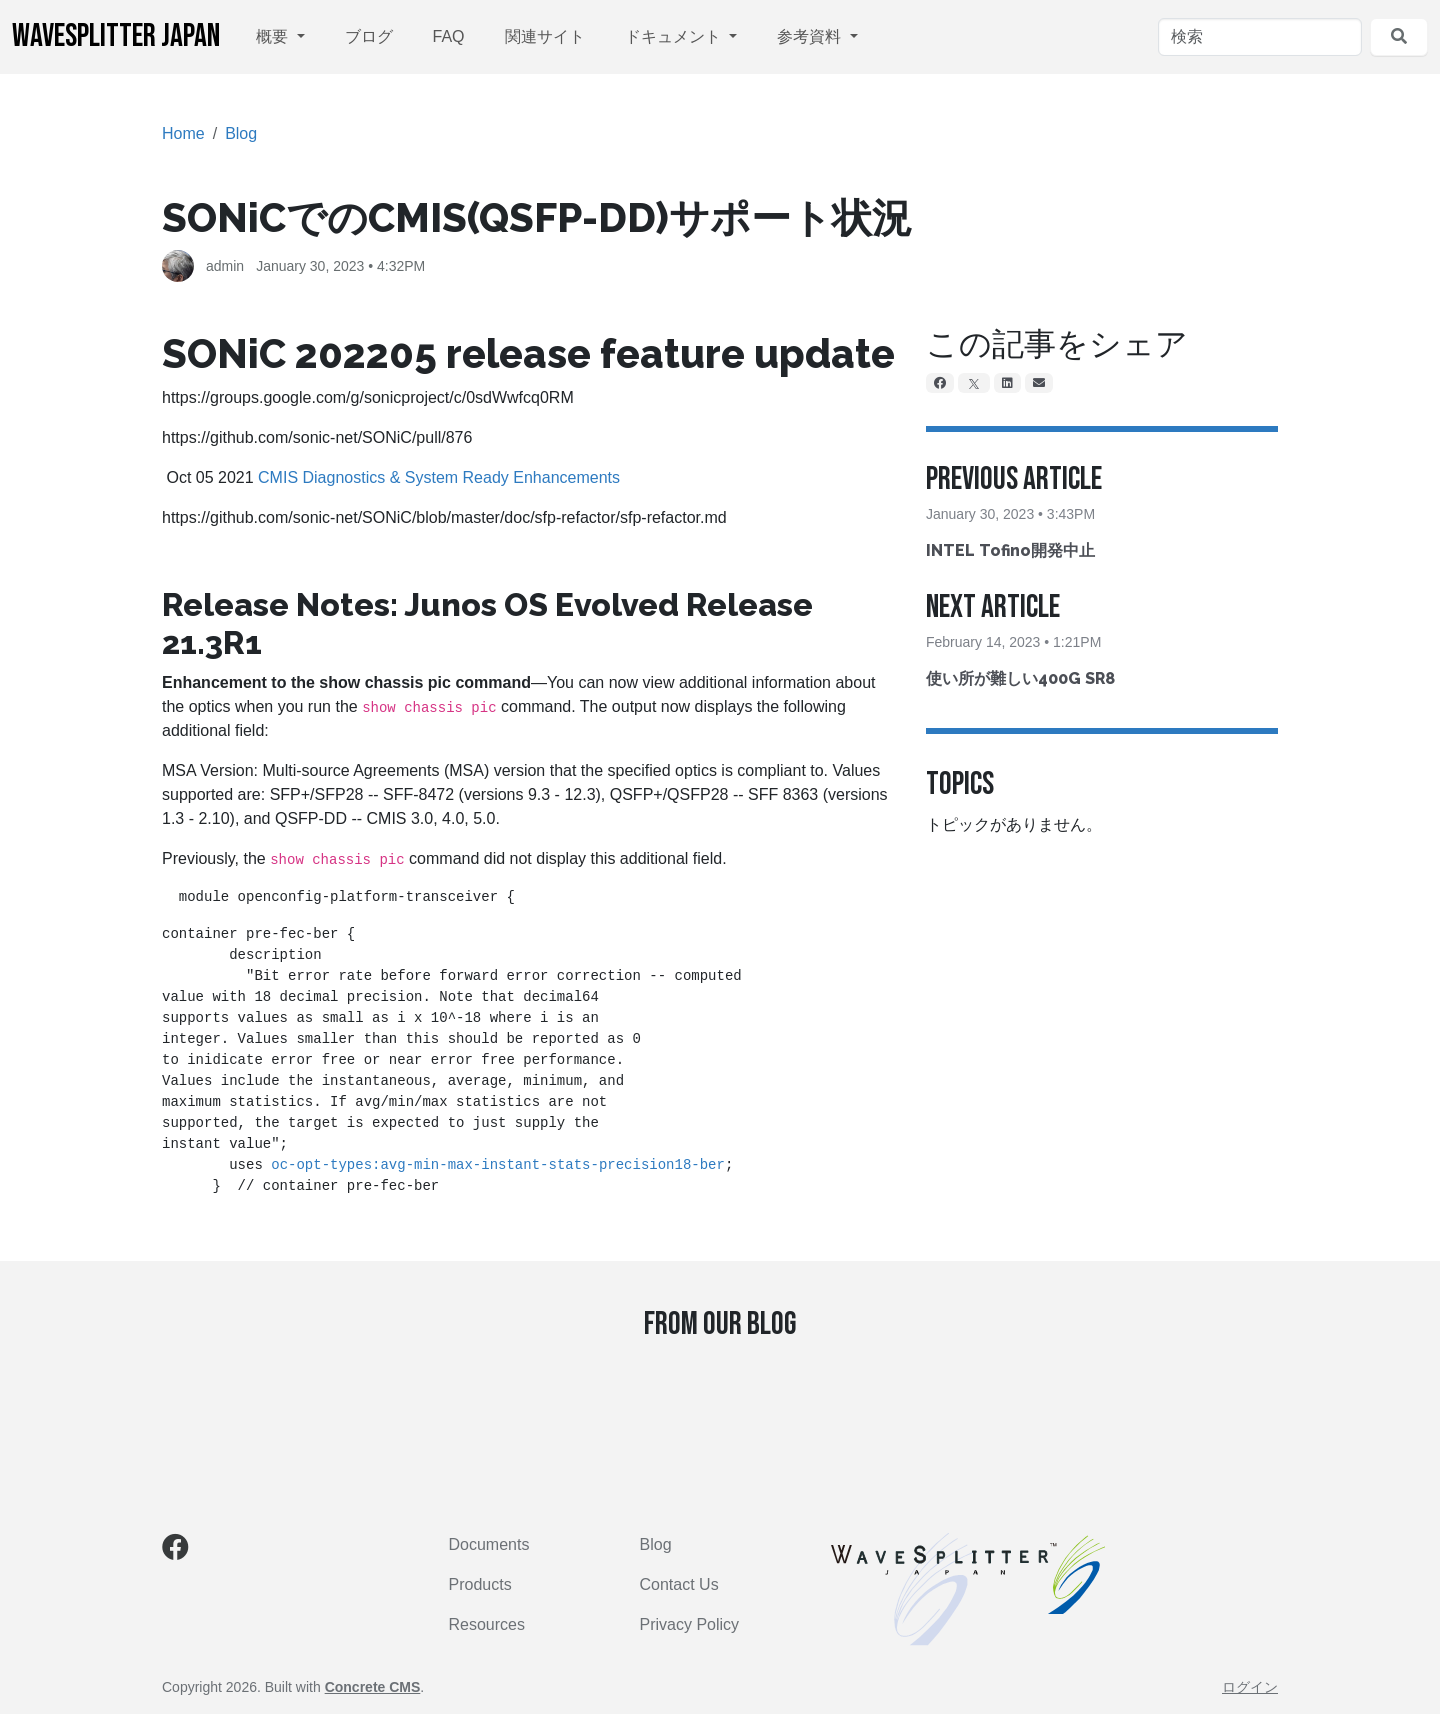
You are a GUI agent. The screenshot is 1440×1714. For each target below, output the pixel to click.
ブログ (369, 36)
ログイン (1250, 1687)
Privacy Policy (690, 1624)
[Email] (1039, 383)
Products (480, 1584)
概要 (274, 36)
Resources (487, 1624)
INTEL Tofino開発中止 (1010, 550)
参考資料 (811, 36)
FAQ (449, 36)
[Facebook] (940, 383)
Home (183, 133)
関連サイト (545, 36)
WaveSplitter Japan (116, 36)
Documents (489, 1544)
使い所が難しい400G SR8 (1020, 678)
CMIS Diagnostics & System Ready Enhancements (439, 477)
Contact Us (679, 1584)
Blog (241, 133)
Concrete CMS (373, 1687)
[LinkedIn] (1007, 383)
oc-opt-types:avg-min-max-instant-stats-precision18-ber (498, 1165)
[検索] (1260, 37)
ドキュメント (675, 36)
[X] (974, 383)
